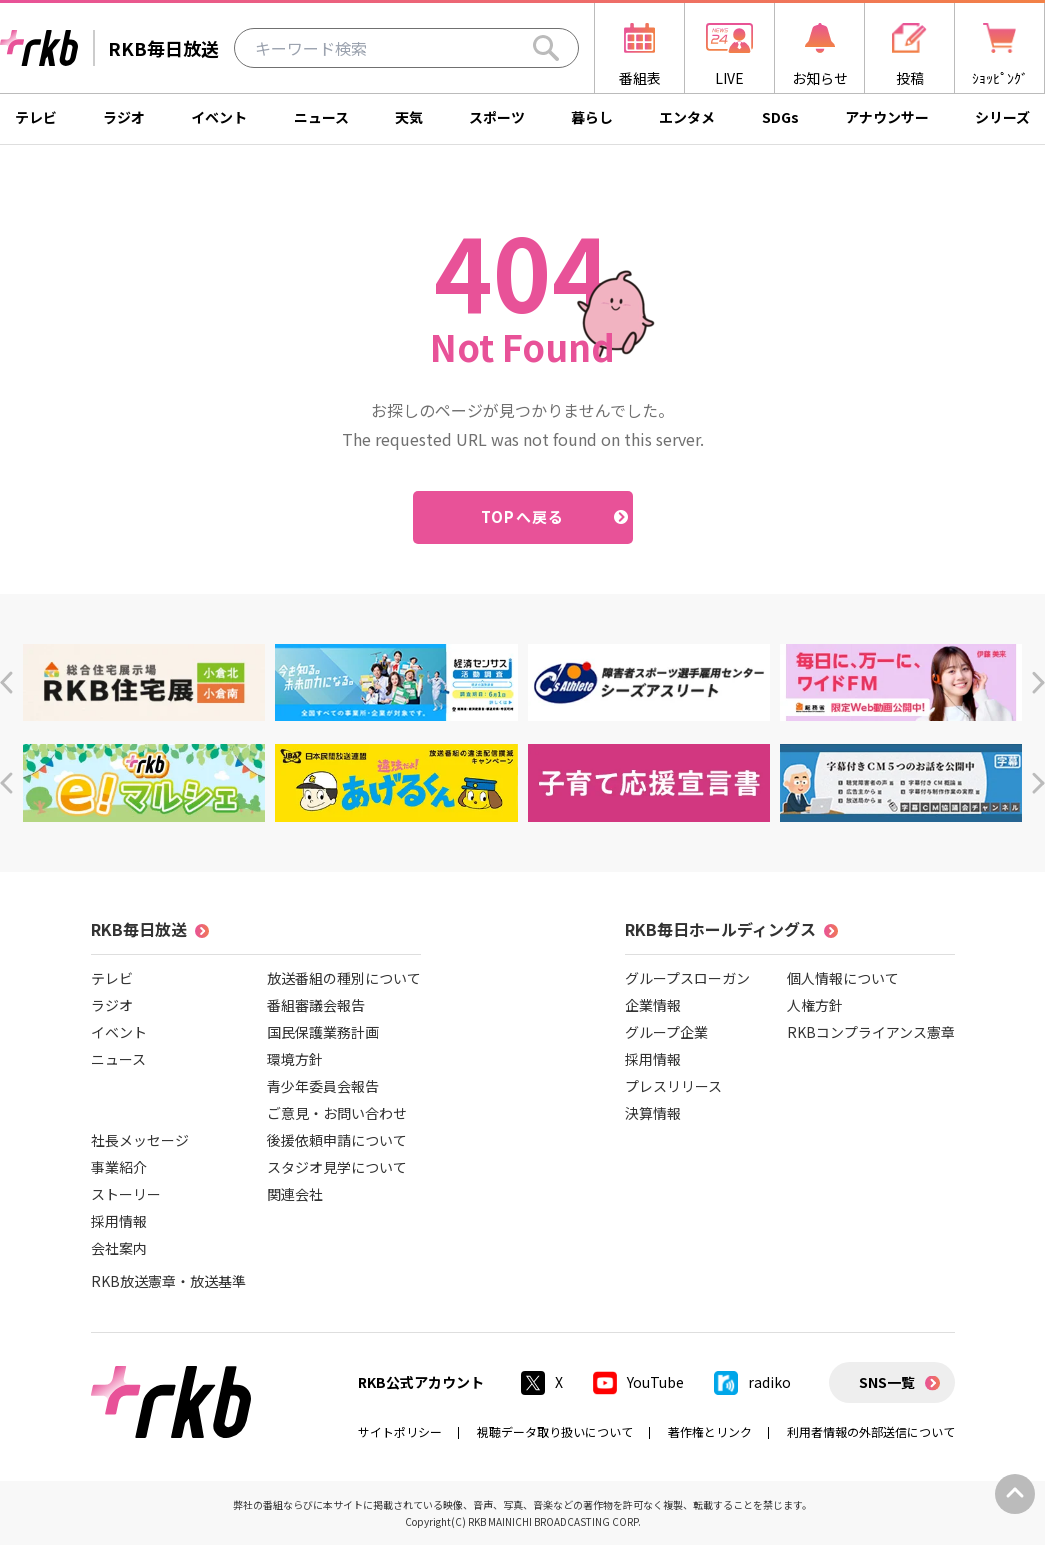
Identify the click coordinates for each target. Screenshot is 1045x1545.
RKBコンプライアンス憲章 (871, 1032)
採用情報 (119, 1221)
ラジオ (124, 117)
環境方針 (295, 1059)
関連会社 (295, 1194)
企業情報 (653, 1005)
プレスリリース (673, 1086)
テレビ (36, 117)
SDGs (780, 117)
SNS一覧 (887, 1382)
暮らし (592, 117)
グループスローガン (687, 978)
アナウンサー (887, 117)
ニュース (321, 117)
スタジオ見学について (337, 1167)
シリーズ (1002, 117)
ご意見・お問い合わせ (337, 1113)
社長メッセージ (140, 1140)
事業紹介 (119, 1167)
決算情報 (653, 1113)
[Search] (546, 48)
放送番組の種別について (344, 978)
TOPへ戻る (522, 516)
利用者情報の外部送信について (871, 1431)
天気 (409, 117)
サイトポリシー (400, 1431)
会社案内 (119, 1248)
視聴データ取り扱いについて (555, 1431)
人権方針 (815, 1005)
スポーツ (497, 117)
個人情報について (843, 978)
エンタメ (687, 117)
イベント (219, 117)
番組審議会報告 (316, 1005)
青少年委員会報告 (323, 1086)
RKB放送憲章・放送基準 (168, 1281)
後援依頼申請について (337, 1140)
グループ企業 (666, 1032)
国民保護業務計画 (323, 1032)
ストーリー (126, 1194)
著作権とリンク (710, 1431)
